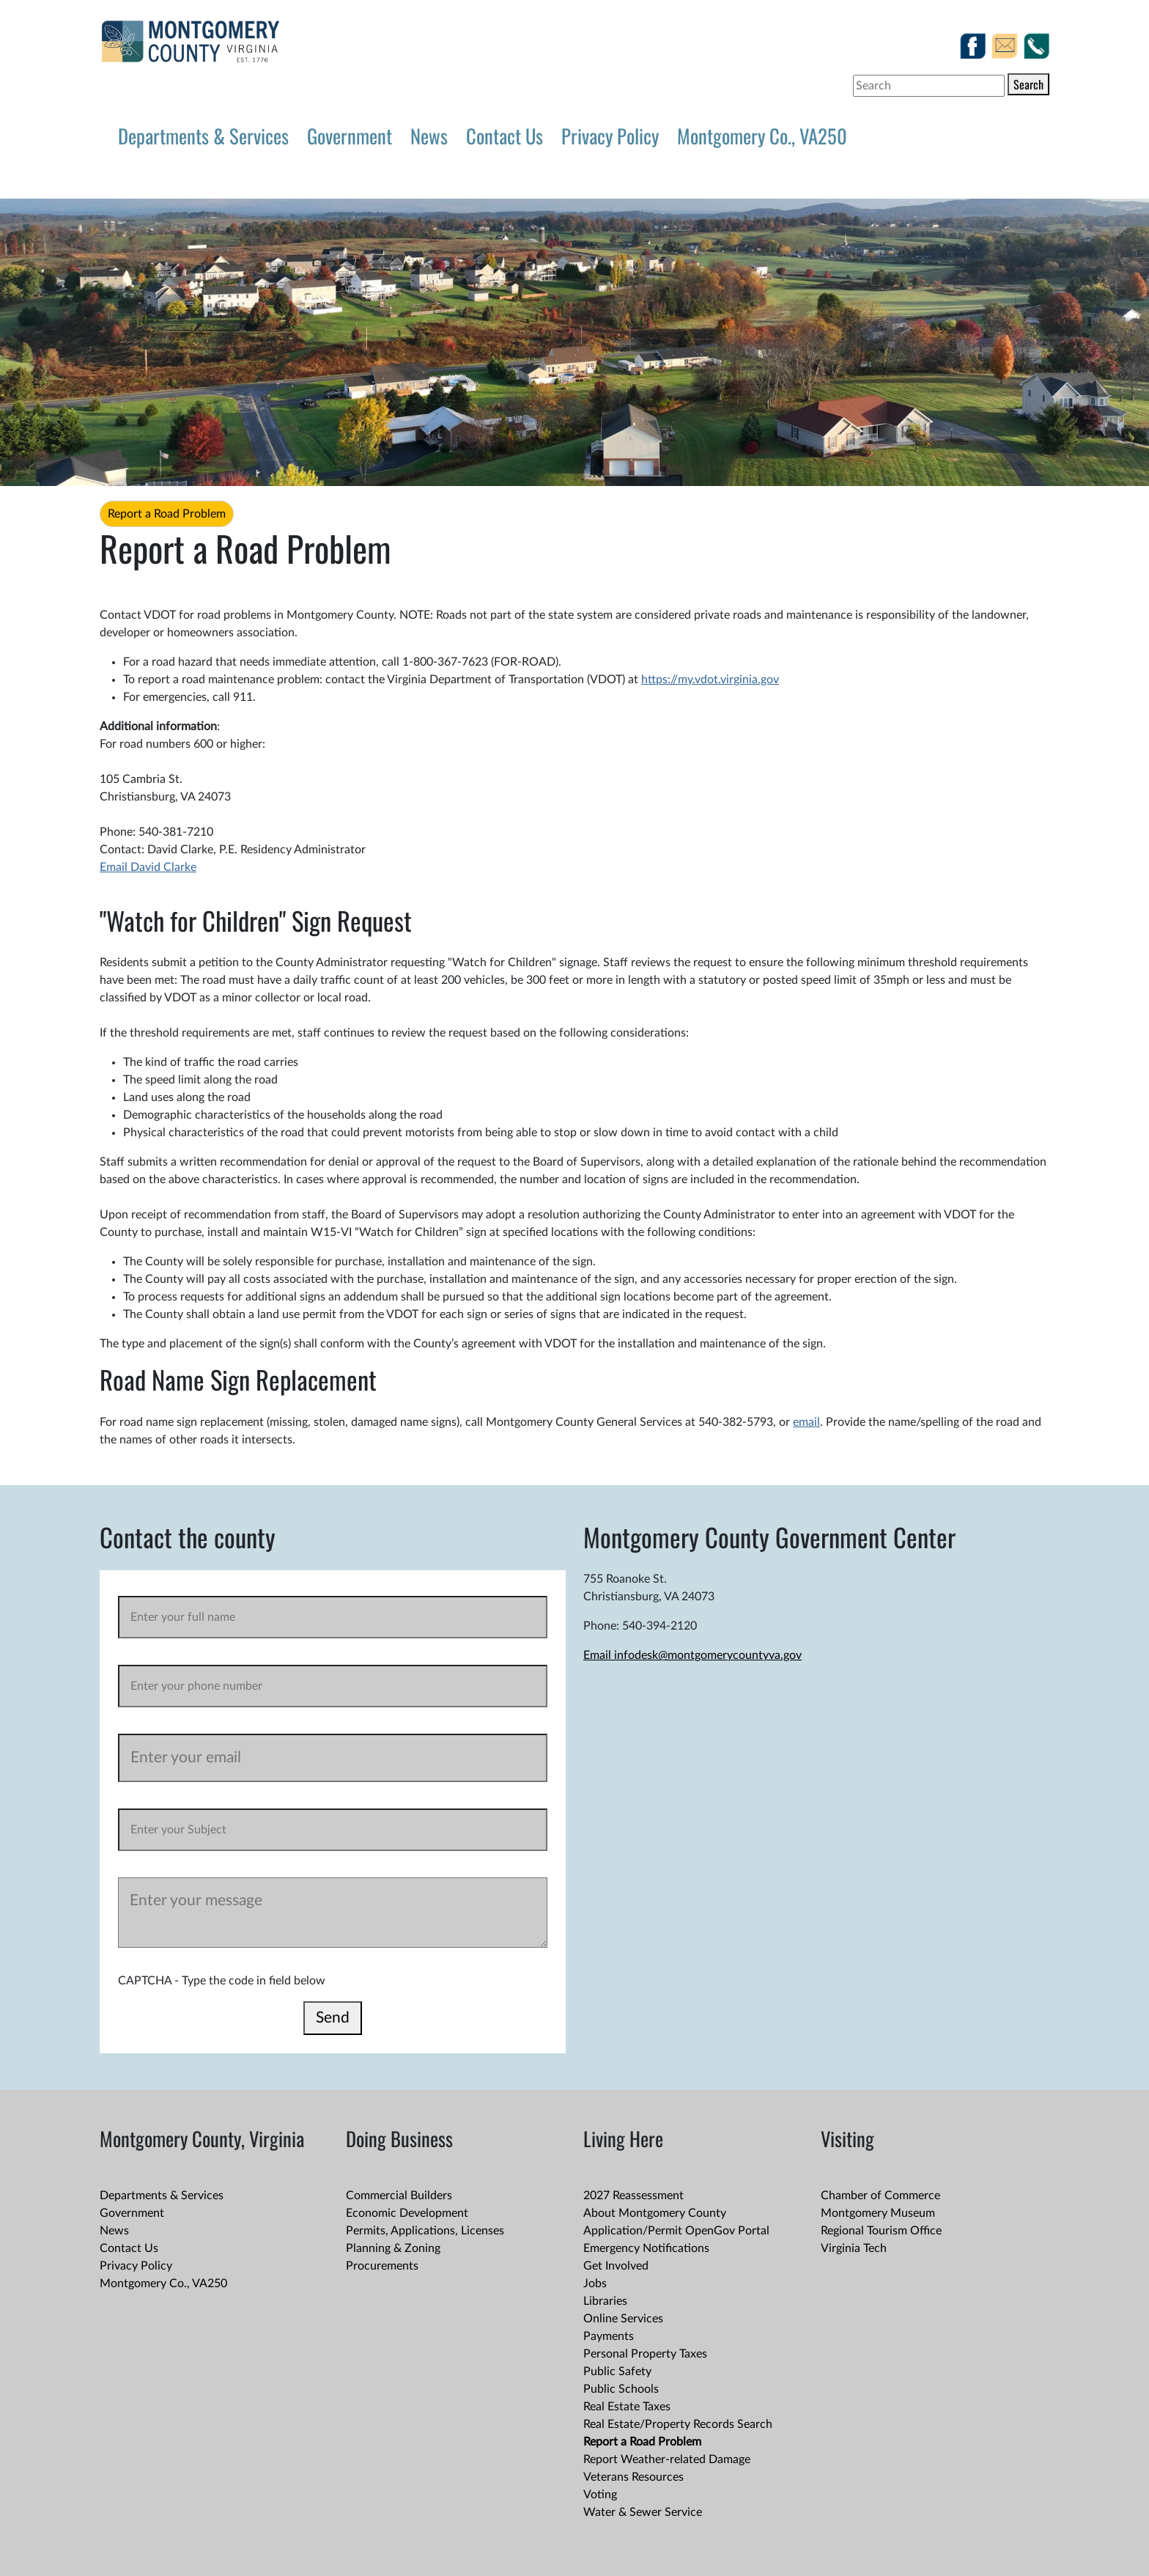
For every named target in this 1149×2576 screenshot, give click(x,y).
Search (1028, 84)
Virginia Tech (854, 2248)
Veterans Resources (633, 2477)
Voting (600, 2494)
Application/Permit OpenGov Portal (676, 2231)
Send (333, 2017)
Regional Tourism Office (881, 2231)
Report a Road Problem (167, 514)
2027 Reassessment (633, 2195)
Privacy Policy (610, 135)
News (429, 135)
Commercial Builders (399, 2195)
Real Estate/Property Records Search (677, 2424)
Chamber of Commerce (880, 2195)
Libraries (605, 2301)
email (806, 1422)
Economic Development (407, 2213)
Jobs (595, 2283)
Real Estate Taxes (626, 2407)
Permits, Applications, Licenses (425, 2231)
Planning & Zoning (393, 2248)
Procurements (382, 2266)
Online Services (623, 2319)
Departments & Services (203, 135)
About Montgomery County (654, 2213)
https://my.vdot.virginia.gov (710, 679)
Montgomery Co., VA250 (762, 135)
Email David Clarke (148, 867)
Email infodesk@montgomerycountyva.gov (692, 1655)
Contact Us (504, 135)
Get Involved (616, 2266)
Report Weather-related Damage (666, 2459)
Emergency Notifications (646, 2248)
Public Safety (617, 2371)
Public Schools (621, 2389)
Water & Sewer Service (642, 2512)
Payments (608, 2336)
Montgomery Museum (878, 2213)
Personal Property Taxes (645, 2354)
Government (349, 135)
